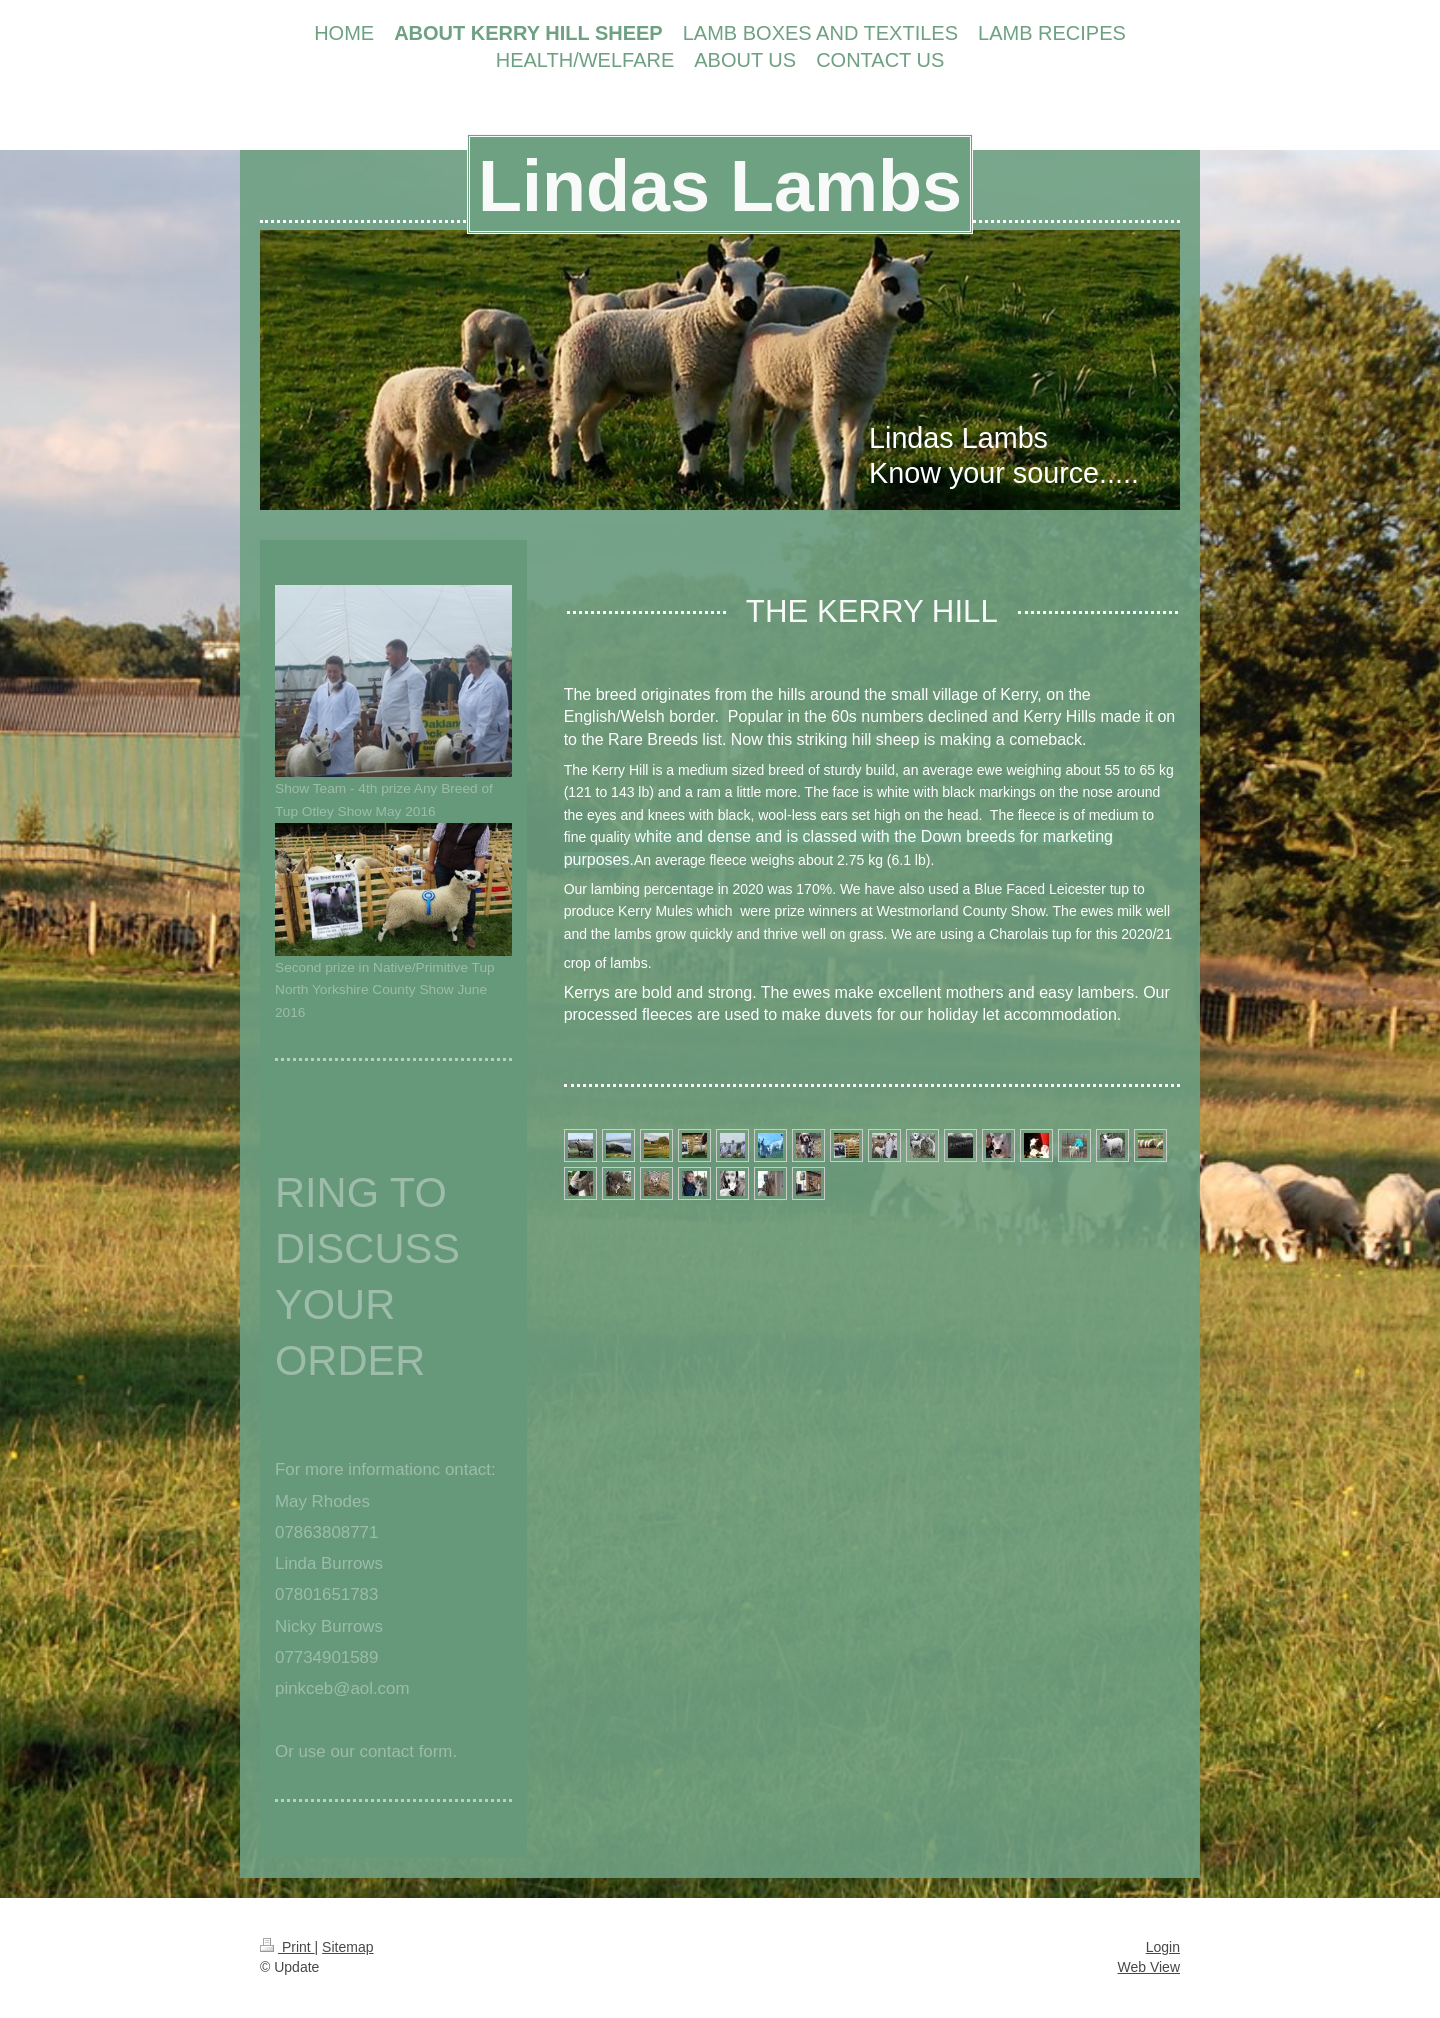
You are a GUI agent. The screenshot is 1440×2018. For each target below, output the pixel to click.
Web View (1148, 1967)
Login (1163, 1947)
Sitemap (347, 1947)
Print (287, 1947)
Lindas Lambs (720, 186)
